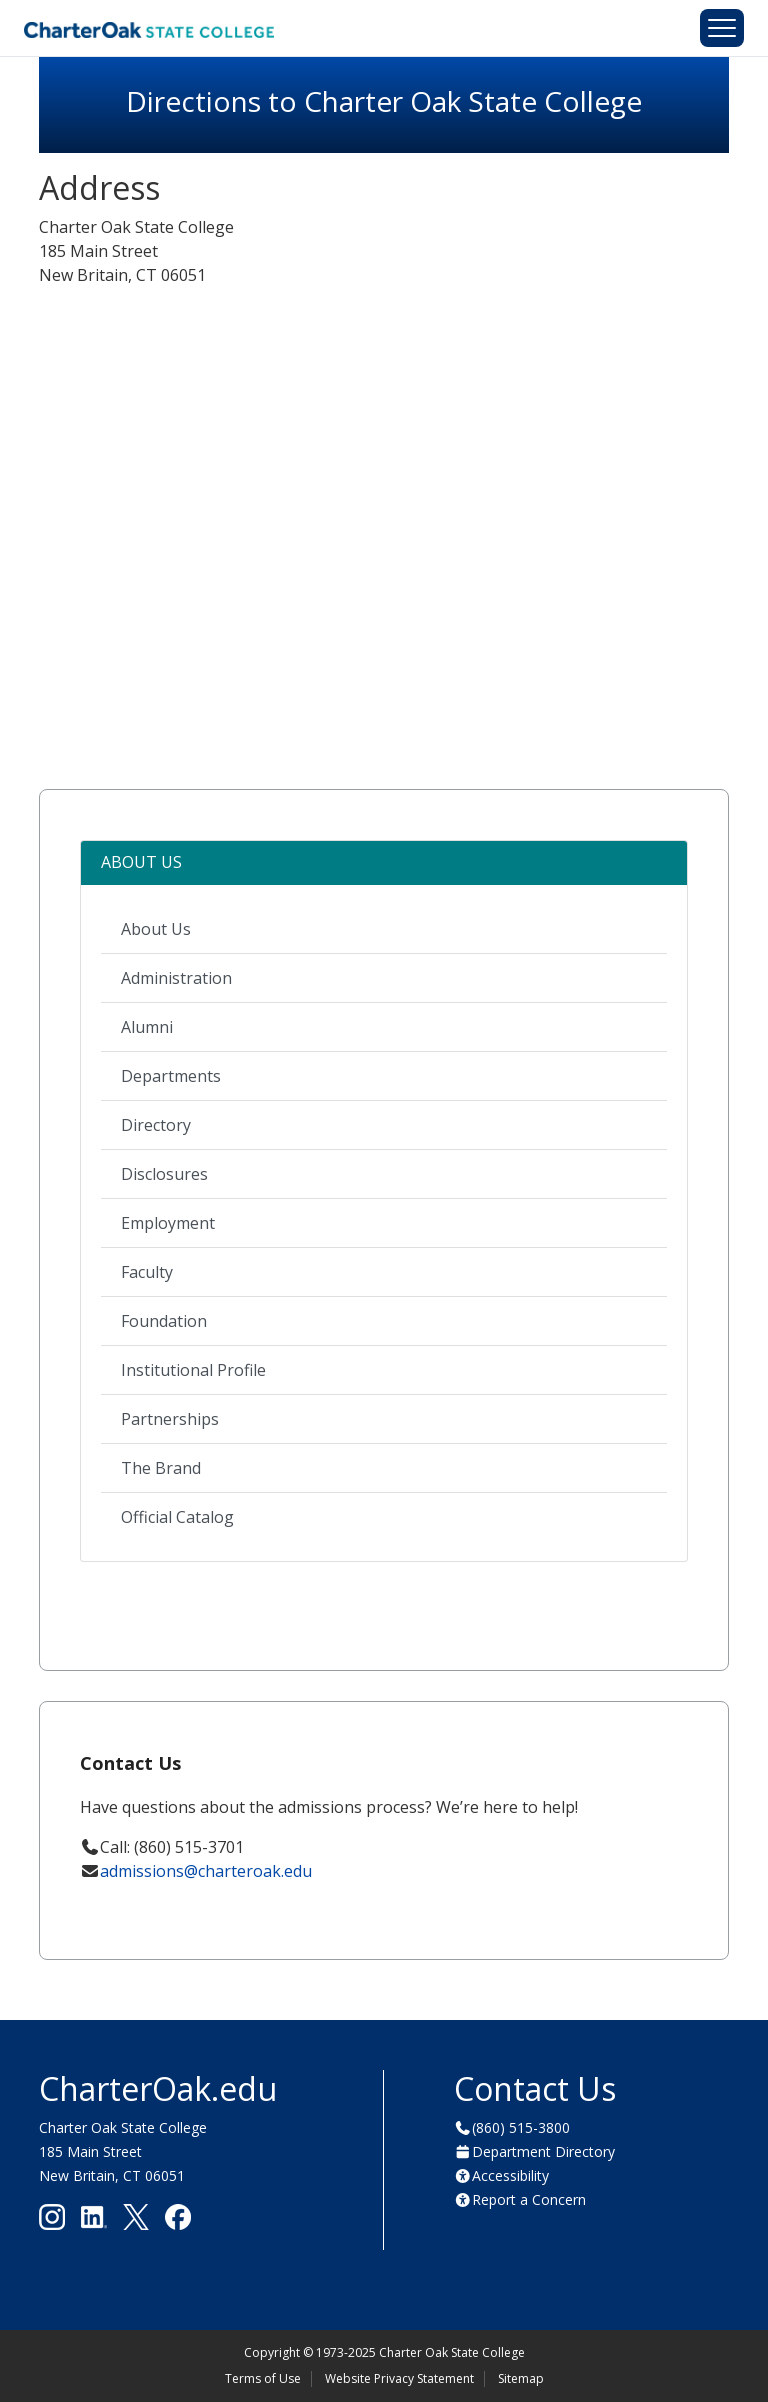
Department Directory (543, 2151)
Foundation (164, 1321)
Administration (176, 978)
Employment (168, 1223)
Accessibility (510, 2175)
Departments (171, 1076)
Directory (156, 1125)
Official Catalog (177, 1517)
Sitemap (521, 2378)
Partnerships (170, 1419)
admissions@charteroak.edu (206, 1871)
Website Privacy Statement (399, 2378)
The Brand (161, 1468)
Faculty (147, 1272)
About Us (156, 929)
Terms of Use (263, 2378)
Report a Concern (529, 2199)
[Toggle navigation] (722, 28)
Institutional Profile (193, 1370)
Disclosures (164, 1174)
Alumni (147, 1027)
